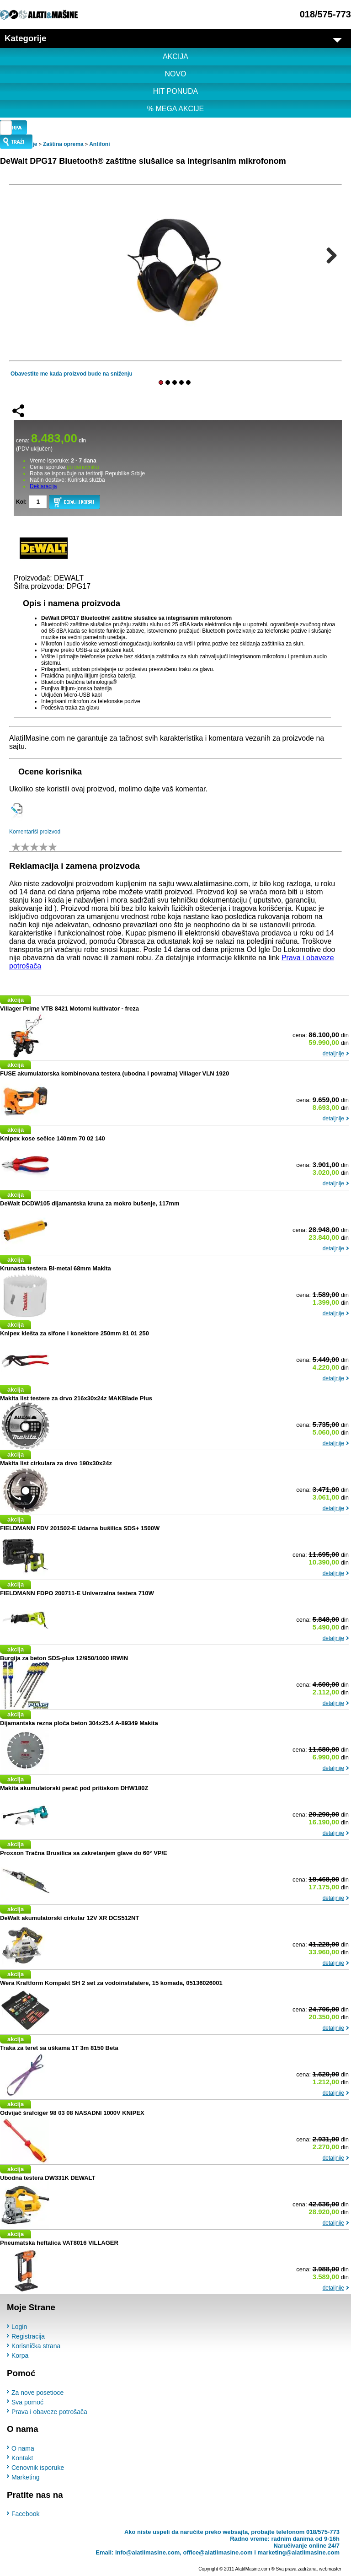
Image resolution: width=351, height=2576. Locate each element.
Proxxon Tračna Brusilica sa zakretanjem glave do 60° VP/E (83, 1852)
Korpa (19, 2355)
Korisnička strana (35, 2346)
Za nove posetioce (37, 2392)
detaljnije (333, 1053)
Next (328, 255)
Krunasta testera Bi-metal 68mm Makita (55, 1267)
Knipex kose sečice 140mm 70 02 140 (52, 1138)
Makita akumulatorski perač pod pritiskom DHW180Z (74, 1787)
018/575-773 (325, 14)
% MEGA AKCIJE (175, 109)
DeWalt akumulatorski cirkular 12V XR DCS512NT (69, 1917)
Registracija (28, 2336)
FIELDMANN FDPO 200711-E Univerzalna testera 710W (77, 1592)
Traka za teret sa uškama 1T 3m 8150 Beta (59, 2047)
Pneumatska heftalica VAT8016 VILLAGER (59, 2242)
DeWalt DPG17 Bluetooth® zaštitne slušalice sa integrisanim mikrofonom (143, 161)
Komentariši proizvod (34, 831)
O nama (22, 2448)
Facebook (25, 2513)
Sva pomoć (27, 2401)
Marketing (25, 2477)
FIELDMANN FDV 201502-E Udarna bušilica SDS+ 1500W (80, 1527)
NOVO (175, 74)
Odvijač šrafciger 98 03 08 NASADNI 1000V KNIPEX (72, 2112)
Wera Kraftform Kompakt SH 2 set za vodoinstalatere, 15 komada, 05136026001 (111, 1982)
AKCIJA (175, 56)
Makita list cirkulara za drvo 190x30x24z (56, 1462)
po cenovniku (83, 467)
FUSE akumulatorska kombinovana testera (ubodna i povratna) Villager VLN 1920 (114, 1073)
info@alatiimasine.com (147, 2552)
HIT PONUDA (175, 91)
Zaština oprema (63, 144)
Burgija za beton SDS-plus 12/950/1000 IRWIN (64, 1657)
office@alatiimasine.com (217, 2552)
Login (19, 2326)
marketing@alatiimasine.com (298, 2552)
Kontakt (22, 2458)
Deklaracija (43, 486)
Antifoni (99, 144)
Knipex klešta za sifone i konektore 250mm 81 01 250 (74, 1332)
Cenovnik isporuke (37, 2467)
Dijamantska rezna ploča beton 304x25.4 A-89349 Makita (79, 1722)
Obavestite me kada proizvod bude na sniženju (72, 374)
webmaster (330, 2568)
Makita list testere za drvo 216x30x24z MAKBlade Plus (76, 1397)
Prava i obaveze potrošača (49, 2411)
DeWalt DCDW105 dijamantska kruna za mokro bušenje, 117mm (90, 1202)
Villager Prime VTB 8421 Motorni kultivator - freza (69, 1008)
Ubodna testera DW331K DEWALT (48, 2177)
